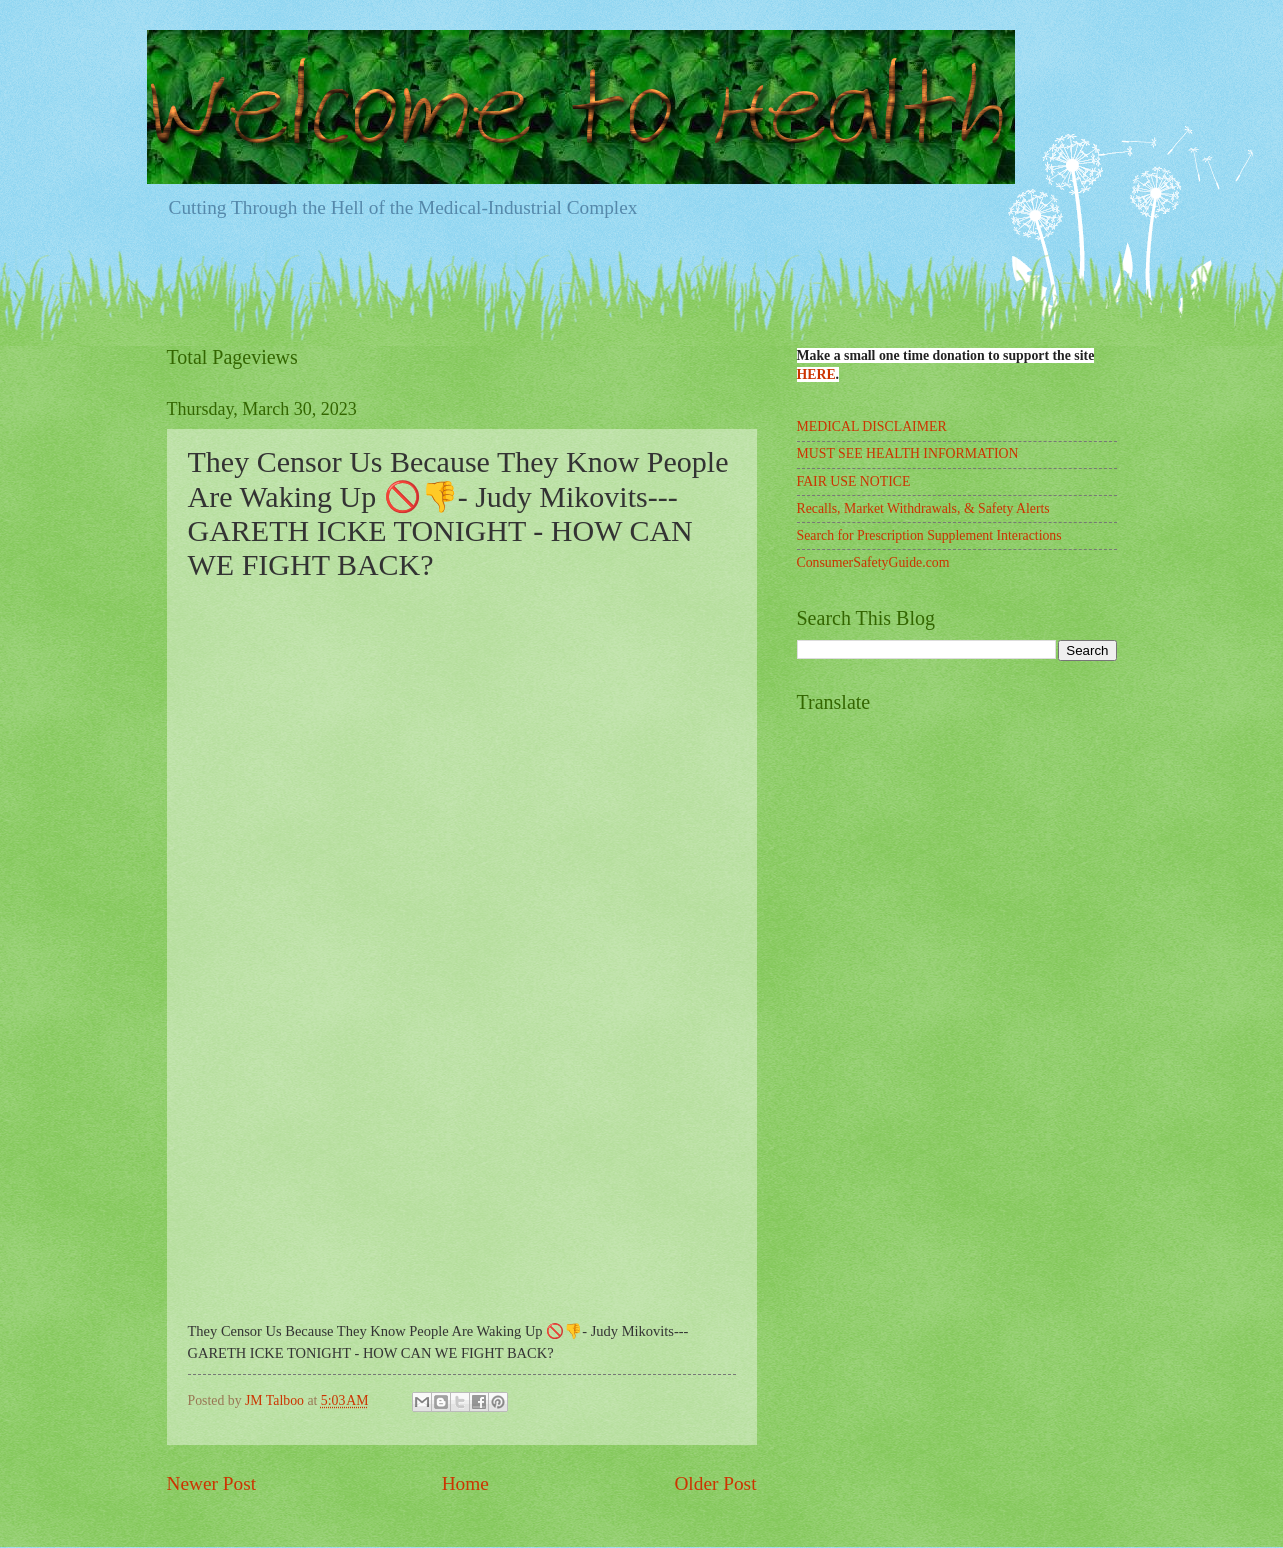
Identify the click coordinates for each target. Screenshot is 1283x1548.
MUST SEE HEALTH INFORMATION (908, 453)
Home (465, 1483)
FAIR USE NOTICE (854, 481)
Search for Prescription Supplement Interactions (929, 535)
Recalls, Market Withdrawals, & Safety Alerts (923, 508)
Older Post (715, 1483)
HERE (816, 374)
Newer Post (212, 1483)
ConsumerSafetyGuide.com (873, 562)
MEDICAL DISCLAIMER (872, 426)
